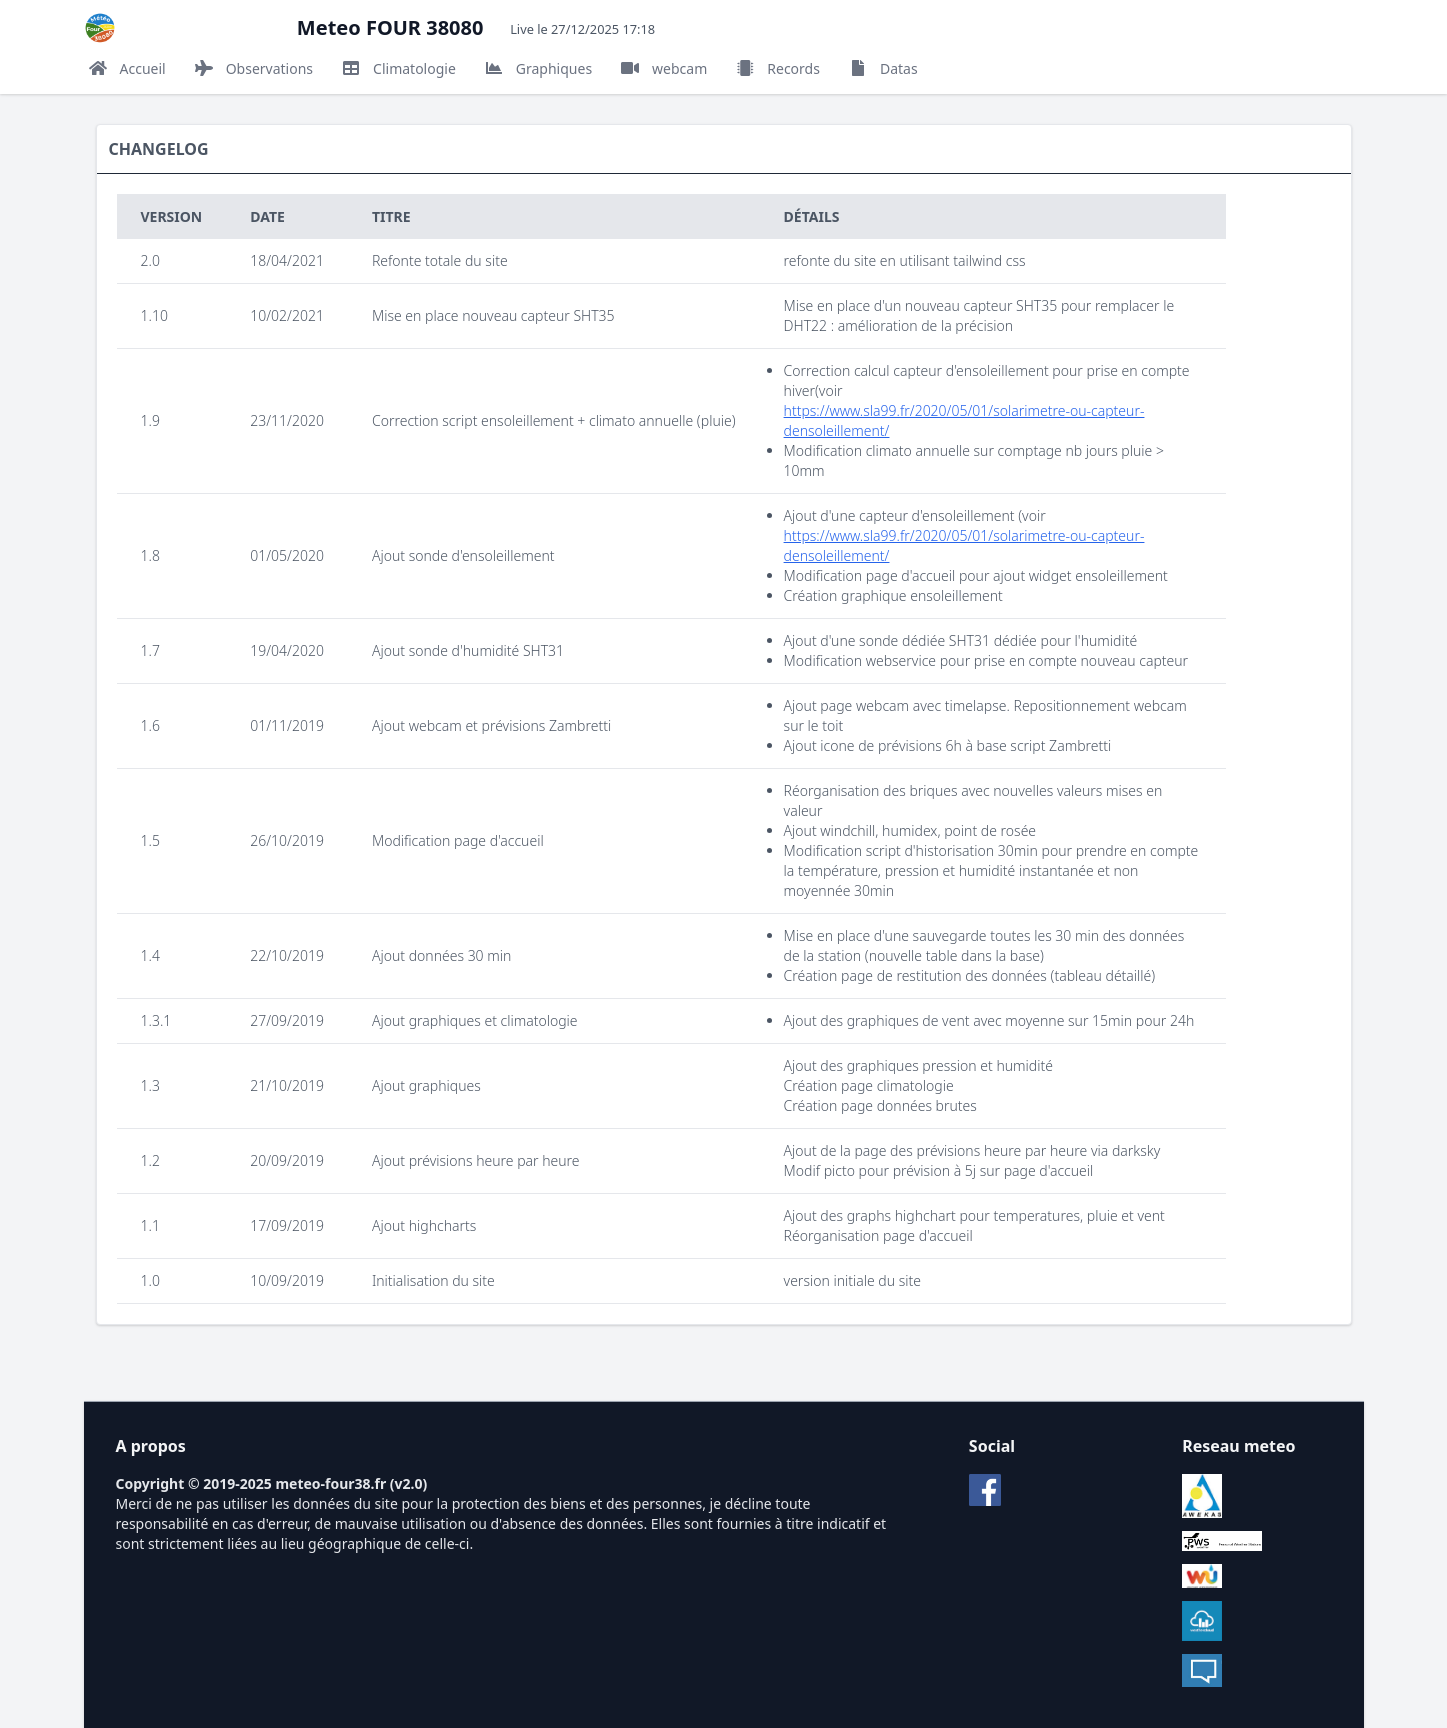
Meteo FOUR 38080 (390, 27)
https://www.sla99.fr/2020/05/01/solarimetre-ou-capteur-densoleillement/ (964, 420)
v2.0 (409, 1483)
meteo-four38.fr (330, 1483)
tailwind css (989, 260)
